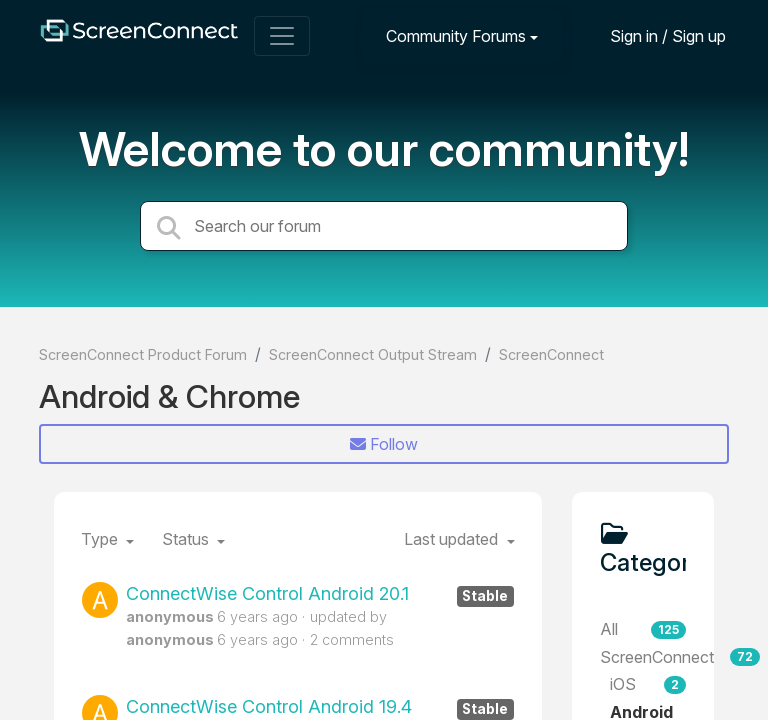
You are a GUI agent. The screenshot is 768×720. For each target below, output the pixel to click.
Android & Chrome (169, 396)
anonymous (170, 616)
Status (187, 539)
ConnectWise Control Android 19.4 (320, 707)
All (643, 629)
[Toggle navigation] (282, 36)
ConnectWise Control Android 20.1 (320, 594)
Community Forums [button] (456, 36)
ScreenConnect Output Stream (373, 354)
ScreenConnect (551, 354)
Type (101, 539)
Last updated (453, 539)
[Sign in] (653, 35)
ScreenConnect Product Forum (143, 354)
